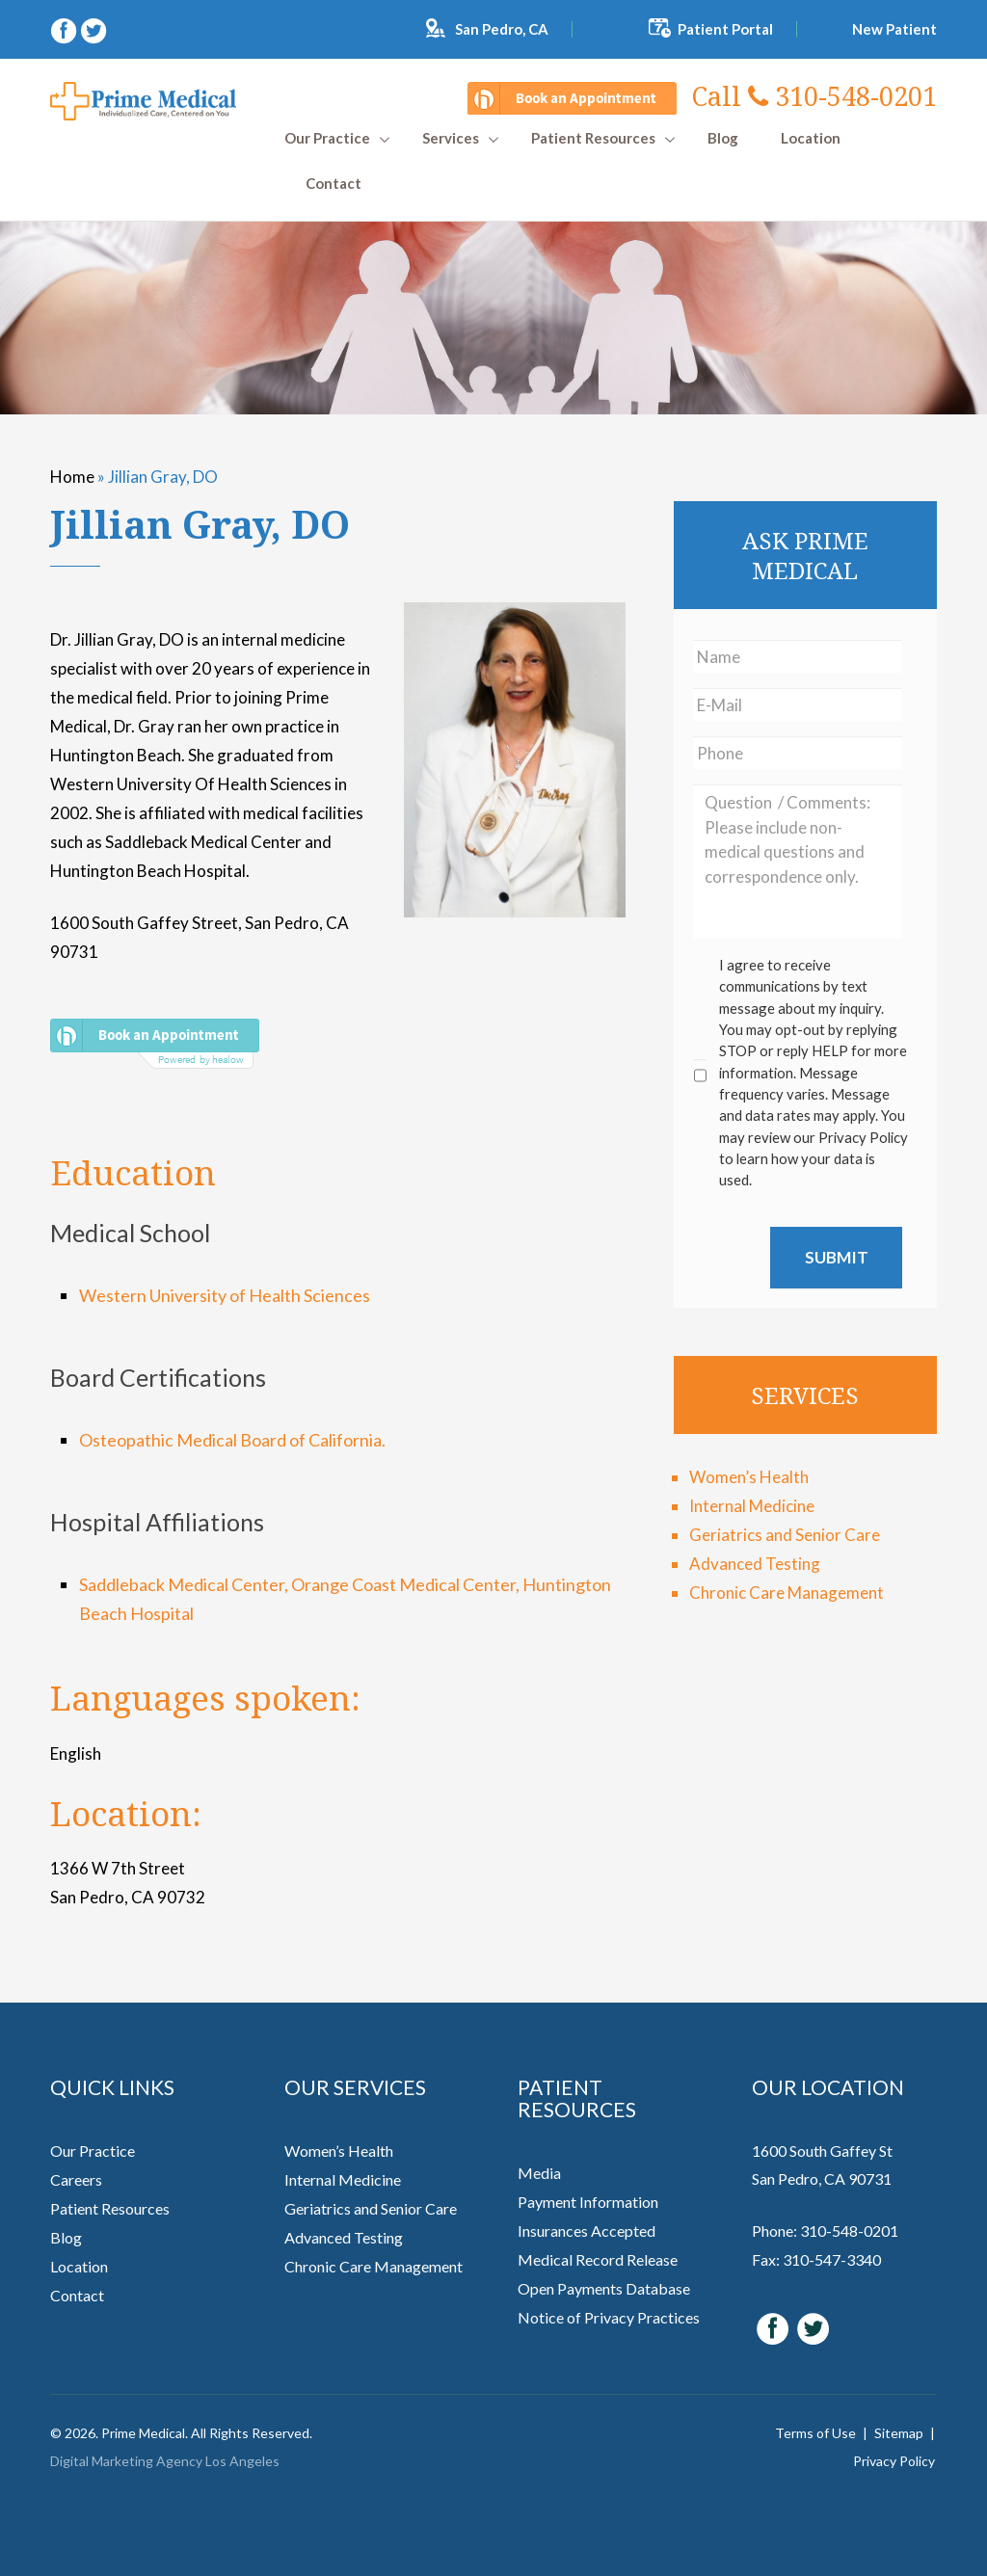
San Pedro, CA (501, 29)
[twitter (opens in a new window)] (93, 28)
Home (72, 476)
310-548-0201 (814, 96)
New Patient (894, 29)
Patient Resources (593, 138)
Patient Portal (725, 29)
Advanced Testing (754, 1564)
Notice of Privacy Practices (609, 2317)
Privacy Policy (894, 2461)
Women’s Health (749, 1477)
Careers (76, 2179)
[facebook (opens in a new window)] (65, 28)
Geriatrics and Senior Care (784, 1535)
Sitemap (898, 2433)
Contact (333, 183)
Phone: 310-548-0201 (825, 2230)
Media (539, 2173)
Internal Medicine (751, 1506)
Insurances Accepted (586, 2230)
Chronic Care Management (786, 1592)
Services (450, 138)
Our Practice (327, 138)
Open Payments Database (604, 2288)
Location (810, 138)
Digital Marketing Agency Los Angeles (165, 2461)
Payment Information (588, 2201)
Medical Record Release (598, 2259)
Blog (722, 138)
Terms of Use (815, 2433)
